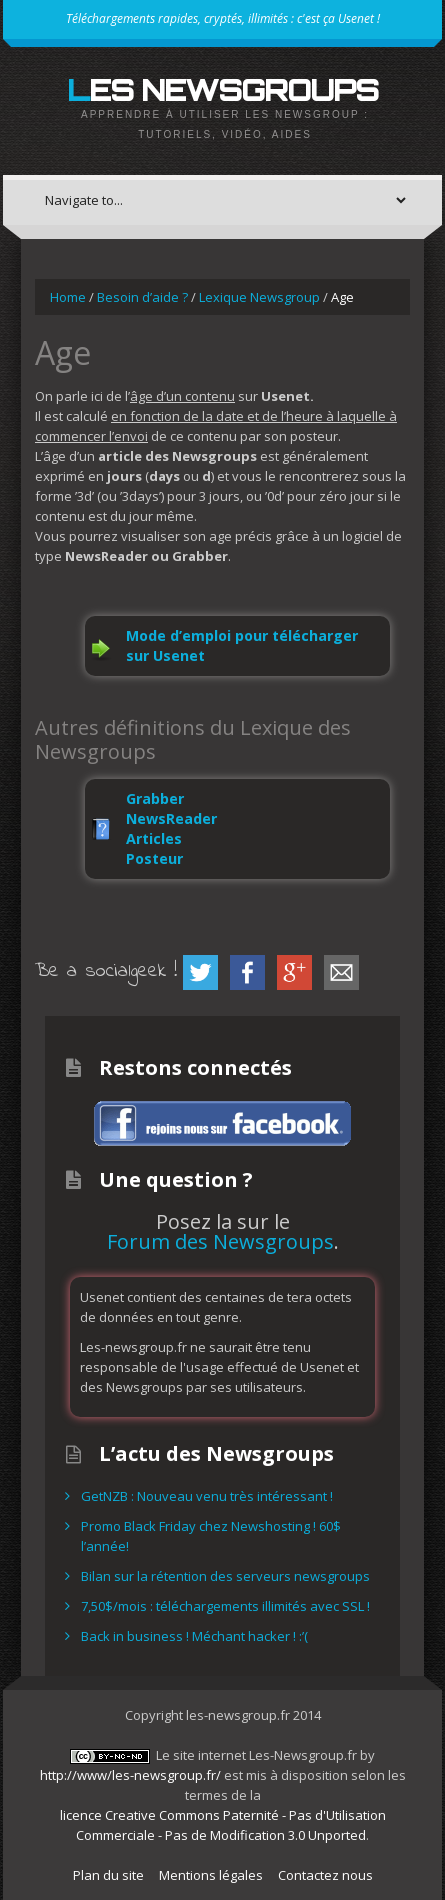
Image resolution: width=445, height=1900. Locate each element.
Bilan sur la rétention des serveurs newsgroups (225, 1576)
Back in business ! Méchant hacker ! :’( (194, 1636)
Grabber (155, 798)
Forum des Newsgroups (220, 1241)
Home (68, 297)
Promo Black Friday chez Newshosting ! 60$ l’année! (211, 1536)
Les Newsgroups (222, 90)
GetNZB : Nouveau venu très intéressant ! (207, 1496)
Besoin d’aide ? (142, 297)
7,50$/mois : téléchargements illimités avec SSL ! (225, 1606)
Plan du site (108, 1875)
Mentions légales (211, 1875)
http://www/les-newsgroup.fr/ (130, 1775)
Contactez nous (325, 1875)
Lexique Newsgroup (259, 297)
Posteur (154, 858)
